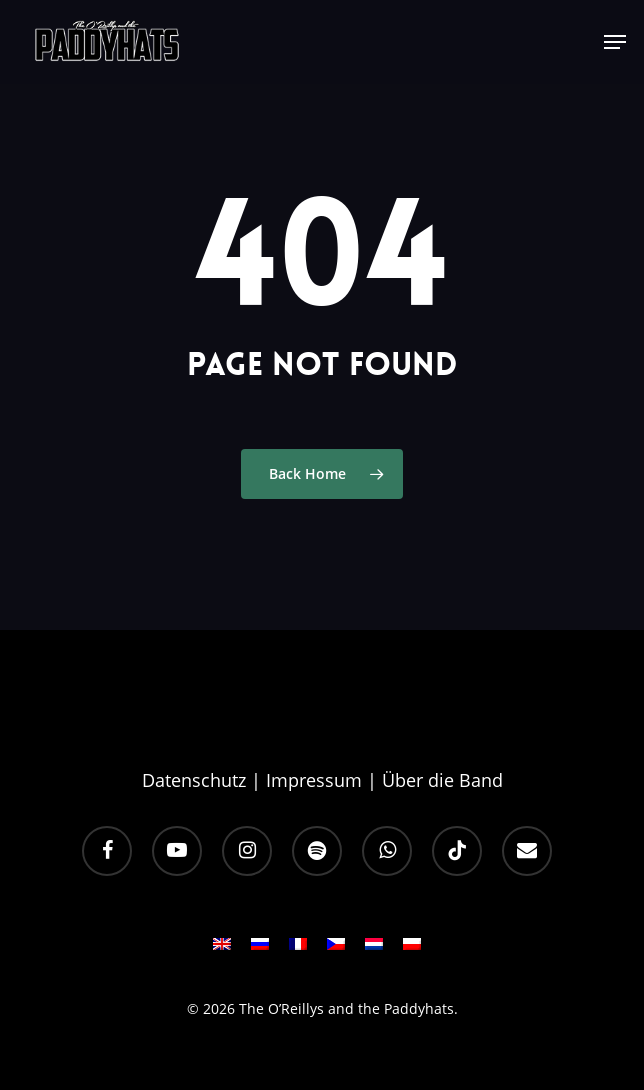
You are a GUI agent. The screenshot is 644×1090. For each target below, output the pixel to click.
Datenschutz (194, 780)
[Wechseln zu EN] (222, 950)
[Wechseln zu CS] (336, 950)
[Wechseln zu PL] (412, 950)
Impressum (314, 780)
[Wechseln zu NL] (374, 950)
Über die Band (442, 780)
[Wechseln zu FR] (298, 950)
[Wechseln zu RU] (260, 950)
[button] (615, 42)
